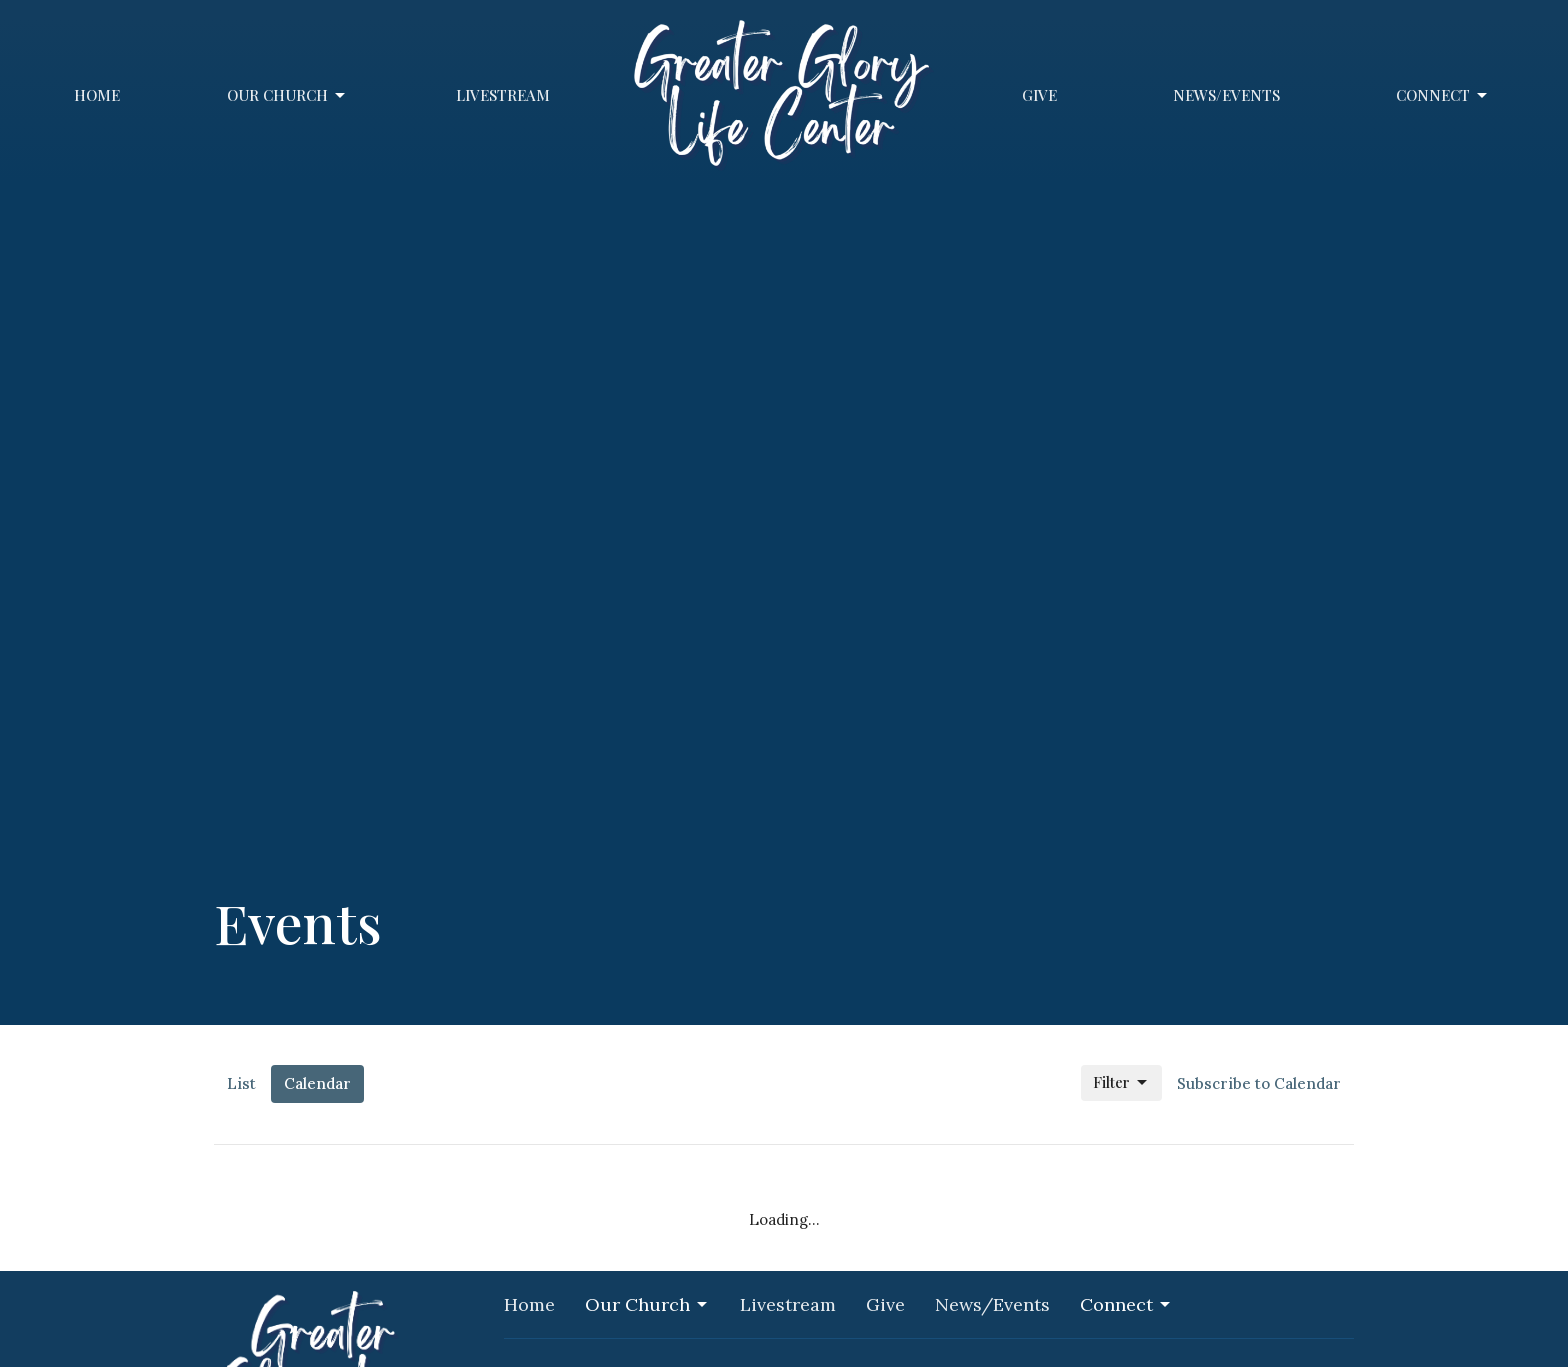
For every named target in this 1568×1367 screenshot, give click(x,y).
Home (97, 95)
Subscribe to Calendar (1259, 1083)
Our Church (287, 95)
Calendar (317, 1083)
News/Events (1226, 95)
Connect (1443, 95)
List (241, 1083)
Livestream (503, 95)
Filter (1121, 1082)
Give (1039, 95)
